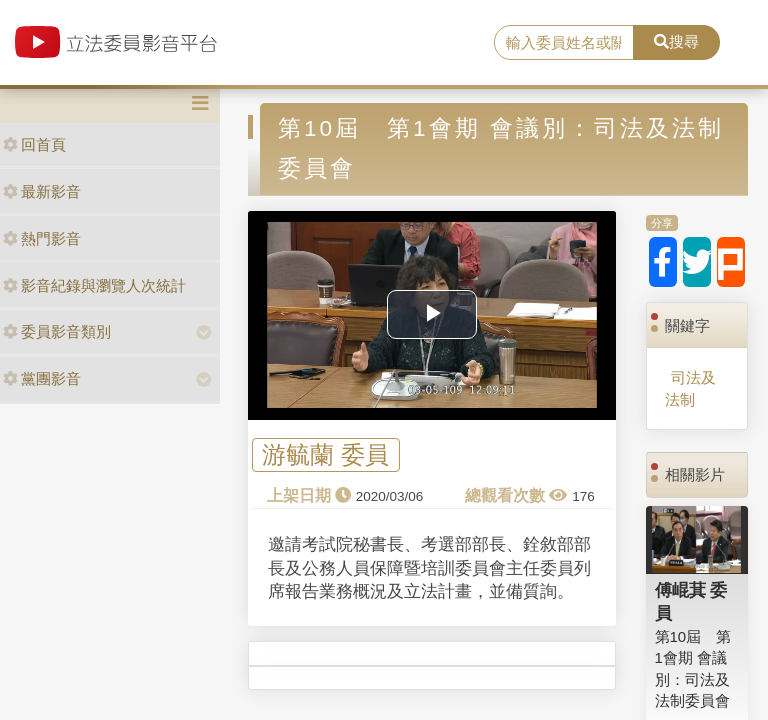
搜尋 (676, 41)
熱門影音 (42, 238)
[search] (564, 43)
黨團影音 (42, 378)
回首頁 (34, 144)
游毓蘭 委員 (325, 455)
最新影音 (42, 191)
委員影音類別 (57, 331)
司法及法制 (690, 388)
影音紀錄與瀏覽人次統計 (94, 285)
